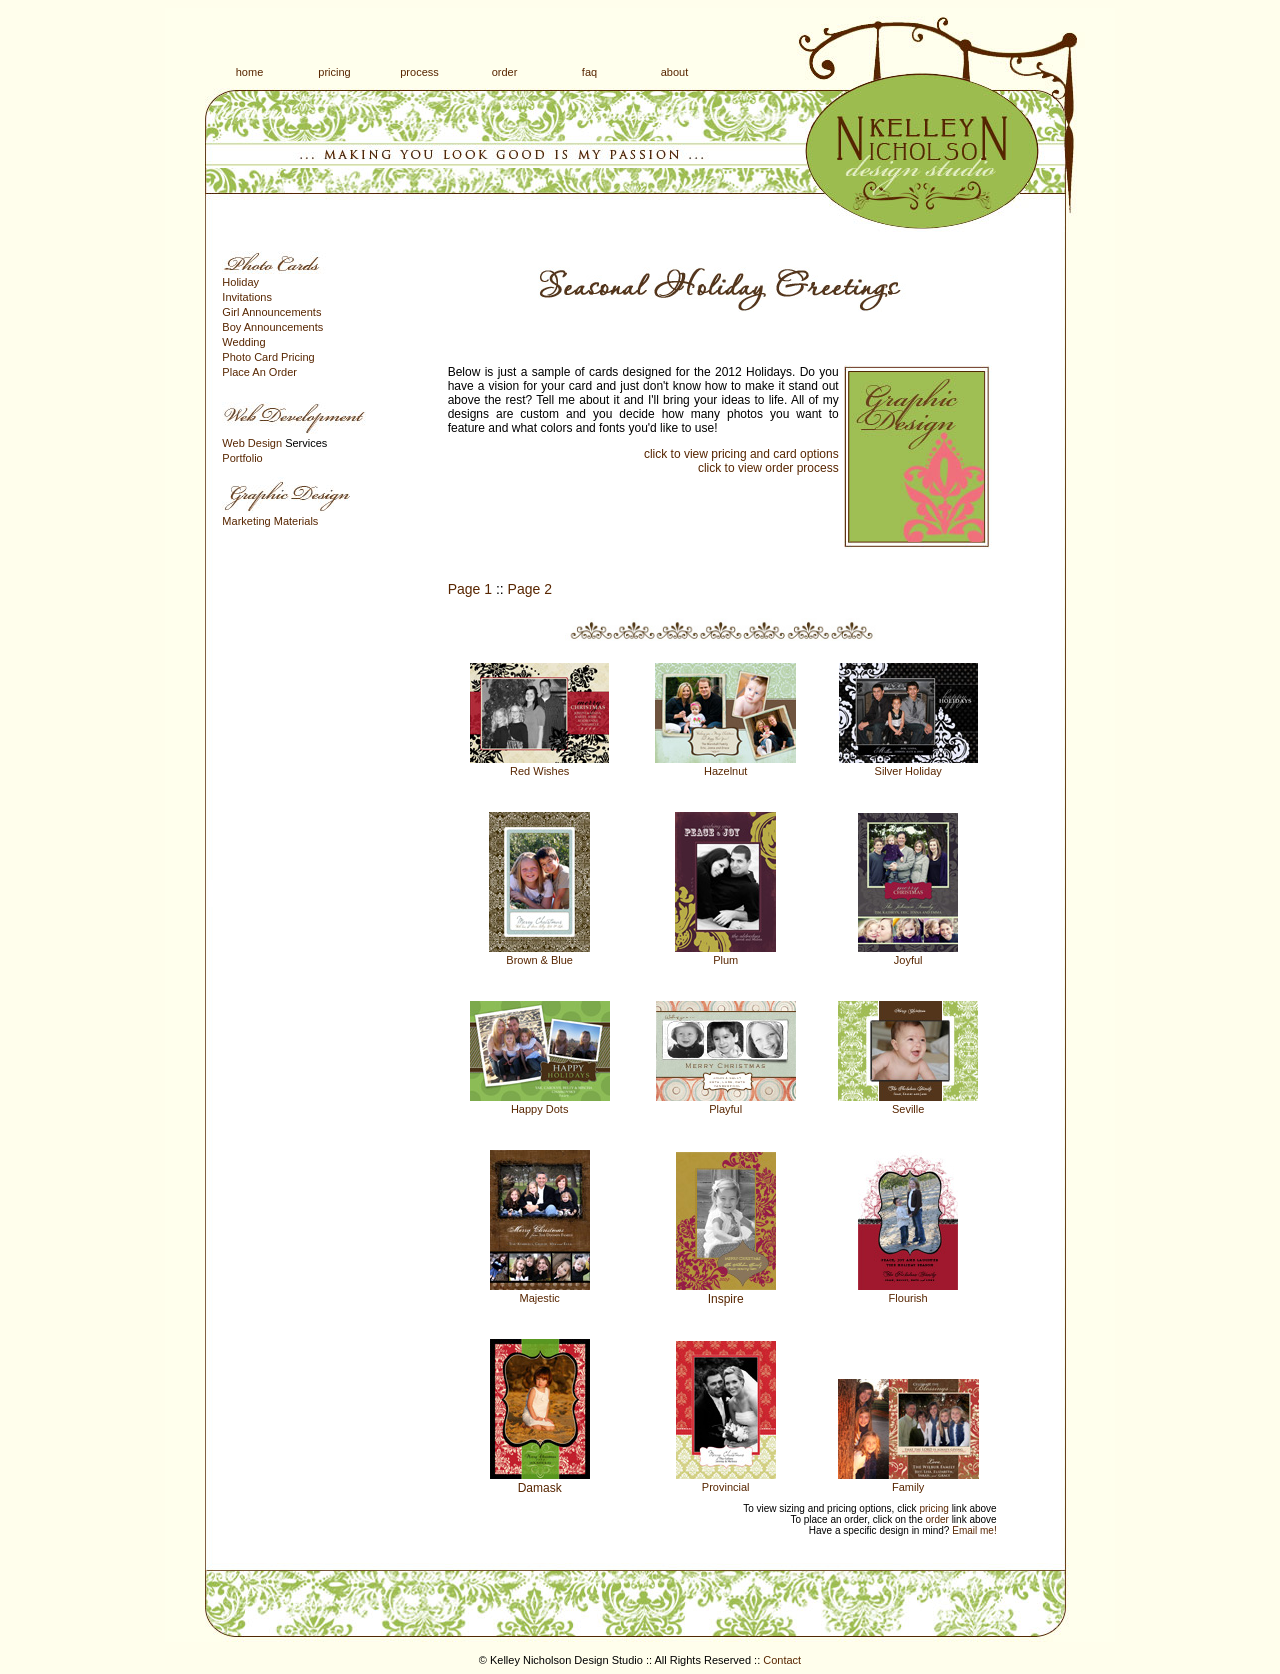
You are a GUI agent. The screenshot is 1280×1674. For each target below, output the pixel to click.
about (675, 72)
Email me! (974, 1530)
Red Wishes (539, 771)
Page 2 (530, 589)
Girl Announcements (271, 312)
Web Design (252, 443)
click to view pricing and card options (741, 454)
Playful (725, 1109)
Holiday (240, 282)
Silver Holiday (908, 771)
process (419, 72)
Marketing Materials (270, 521)
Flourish (908, 1298)
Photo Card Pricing (268, 357)
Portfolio (242, 458)
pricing (334, 72)
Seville (908, 1109)
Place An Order (259, 372)
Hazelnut (725, 771)
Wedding (243, 342)
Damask (540, 1488)
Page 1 (470, 589)
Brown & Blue (539, 960)
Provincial (726, 1487)
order (505, 72)
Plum (725, 960)
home (250, 72)
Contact (782, 1660)
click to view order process (768, 468)
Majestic (540, 1298)
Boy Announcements (272, 327)
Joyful (908, 960)
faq (589, 72)
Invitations (247, 297)
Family (908, 1487)
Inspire (726, 1299)
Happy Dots (539, 1109)
